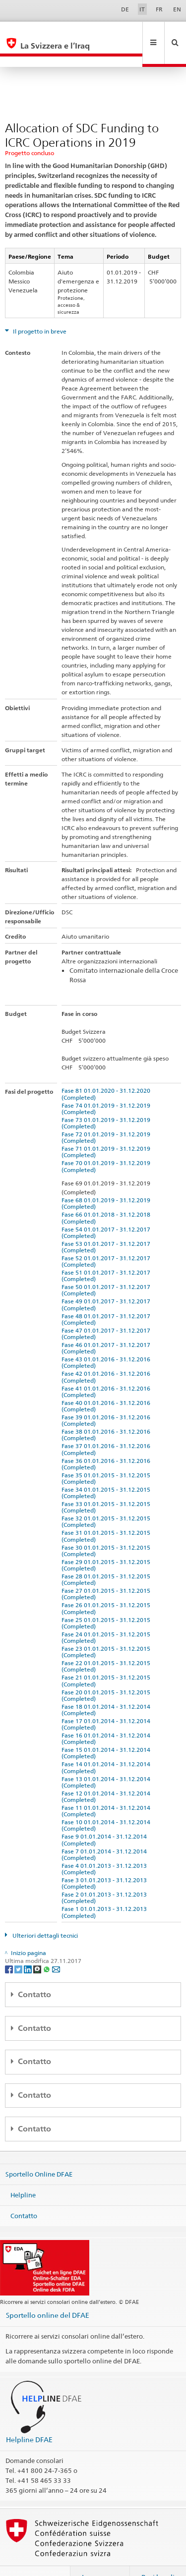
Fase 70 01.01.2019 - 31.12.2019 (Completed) (107, 1144)
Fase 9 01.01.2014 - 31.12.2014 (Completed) (106, 1818)
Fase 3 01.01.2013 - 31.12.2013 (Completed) (106, 1861)
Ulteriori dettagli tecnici (44, 1914)
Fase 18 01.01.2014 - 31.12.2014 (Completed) (107, 1688)
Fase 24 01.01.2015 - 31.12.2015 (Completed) (107, 1616)
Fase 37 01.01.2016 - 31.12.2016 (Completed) (107, 1427)
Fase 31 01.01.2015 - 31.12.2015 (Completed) (107, 1514)
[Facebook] (9, 1947)
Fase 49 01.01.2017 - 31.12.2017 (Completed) (107, 1283)
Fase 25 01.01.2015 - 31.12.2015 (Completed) (107, 1601)
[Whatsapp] (47, 1947)
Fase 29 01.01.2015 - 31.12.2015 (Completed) (107, 1543)
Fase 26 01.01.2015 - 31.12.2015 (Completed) (107, 1586)
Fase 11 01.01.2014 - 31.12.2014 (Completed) (107, 1789)
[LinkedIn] (28, 1947)
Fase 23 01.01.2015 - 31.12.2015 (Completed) (107, 1630)
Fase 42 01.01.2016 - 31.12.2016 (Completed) (107, 1355)
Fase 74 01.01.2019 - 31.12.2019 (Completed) (107, 1087)
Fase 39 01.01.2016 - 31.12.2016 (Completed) (107, 1399)
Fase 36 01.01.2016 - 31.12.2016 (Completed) (107, 1442)
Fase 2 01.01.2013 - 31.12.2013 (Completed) (106, 1876)
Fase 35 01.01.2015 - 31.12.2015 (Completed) (107, 1457)
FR (159, 9)
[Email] (56, 1947)
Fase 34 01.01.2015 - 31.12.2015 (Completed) (107, 1471)
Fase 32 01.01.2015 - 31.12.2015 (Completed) (107, 1500)
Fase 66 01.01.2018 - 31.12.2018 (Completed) (107, 1196)
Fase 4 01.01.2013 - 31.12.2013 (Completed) (106, 1847)
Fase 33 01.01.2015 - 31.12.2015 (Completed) (107, 1485)
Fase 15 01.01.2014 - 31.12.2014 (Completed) (107, 1731)
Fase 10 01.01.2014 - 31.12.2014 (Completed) (107, 1803)
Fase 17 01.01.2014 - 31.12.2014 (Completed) (107, 1702)
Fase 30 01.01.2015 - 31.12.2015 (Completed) (107, 1529)
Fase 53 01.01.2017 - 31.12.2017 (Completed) (107, 1225)
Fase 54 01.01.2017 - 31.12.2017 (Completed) (107, 1211)
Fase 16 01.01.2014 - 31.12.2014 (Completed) (107, 1717)
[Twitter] (19, 1947)
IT (142, 9)
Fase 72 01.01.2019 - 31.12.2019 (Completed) (107, 1116)
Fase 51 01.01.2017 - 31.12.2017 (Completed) (107, 1254)
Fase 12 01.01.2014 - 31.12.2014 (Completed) (107, 1775)
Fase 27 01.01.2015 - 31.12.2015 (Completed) (107, 1572)
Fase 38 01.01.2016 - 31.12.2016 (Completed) (107, 1413)
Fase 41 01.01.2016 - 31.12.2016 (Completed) (107, 1370)
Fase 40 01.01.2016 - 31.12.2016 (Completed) (107, 1384)
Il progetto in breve (38, 310)
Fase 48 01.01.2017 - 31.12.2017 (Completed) (107, 1297)
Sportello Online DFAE (38, 2153)
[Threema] (38, 1947)
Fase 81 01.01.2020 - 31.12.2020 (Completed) (107, 1072)
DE (125, 9)
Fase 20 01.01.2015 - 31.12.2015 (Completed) (107, 1674)
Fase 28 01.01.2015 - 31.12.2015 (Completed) (107, 1558)
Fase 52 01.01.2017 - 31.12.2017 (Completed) (107, 1239)
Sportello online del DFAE (47, 2294)
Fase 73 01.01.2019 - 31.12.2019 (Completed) (107, 1101)
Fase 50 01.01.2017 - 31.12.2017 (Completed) (107, 1268)
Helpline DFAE (29, 2418)
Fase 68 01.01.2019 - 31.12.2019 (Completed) (107, 1182)
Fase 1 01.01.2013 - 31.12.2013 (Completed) (106, 1890)
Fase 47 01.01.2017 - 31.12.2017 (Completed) (107, 1312)
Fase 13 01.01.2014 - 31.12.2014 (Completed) (107, 1760)
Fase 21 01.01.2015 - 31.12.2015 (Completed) (107, 1659)
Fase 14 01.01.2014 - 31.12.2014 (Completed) (107, 1745)
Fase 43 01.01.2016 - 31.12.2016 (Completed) (107, 1341)
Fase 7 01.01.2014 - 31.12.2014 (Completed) (106, 1833)
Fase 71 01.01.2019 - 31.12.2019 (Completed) (107, 1130)
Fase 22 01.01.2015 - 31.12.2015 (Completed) (107, 1644)
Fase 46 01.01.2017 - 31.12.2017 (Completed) (107, 1326)
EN (177, 9)
